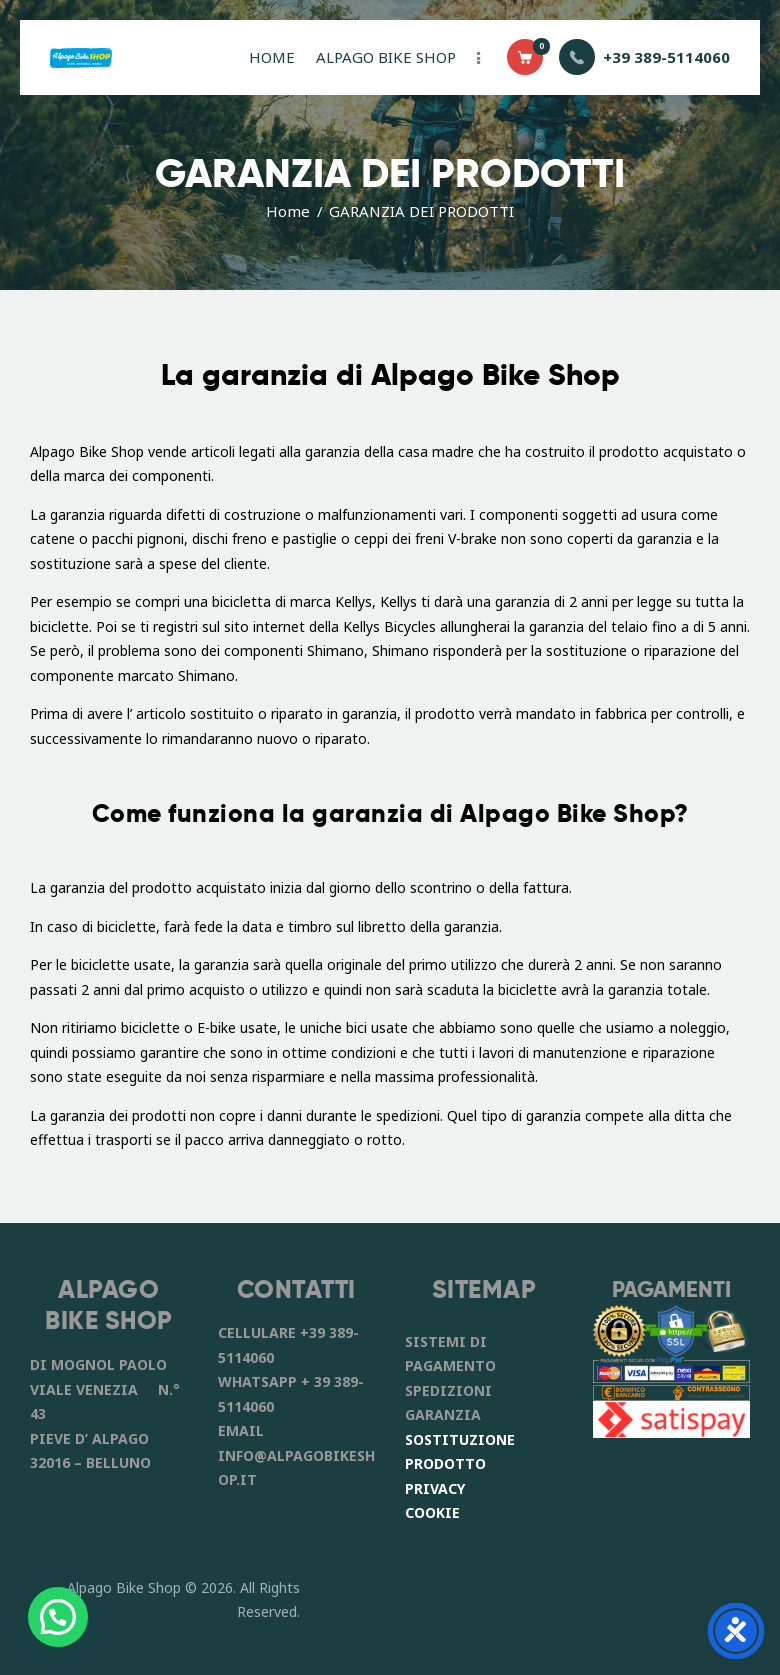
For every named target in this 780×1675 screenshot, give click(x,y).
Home (288, 211)
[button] (58, 1617)
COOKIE (432, 1512)
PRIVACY (435, 1488)
